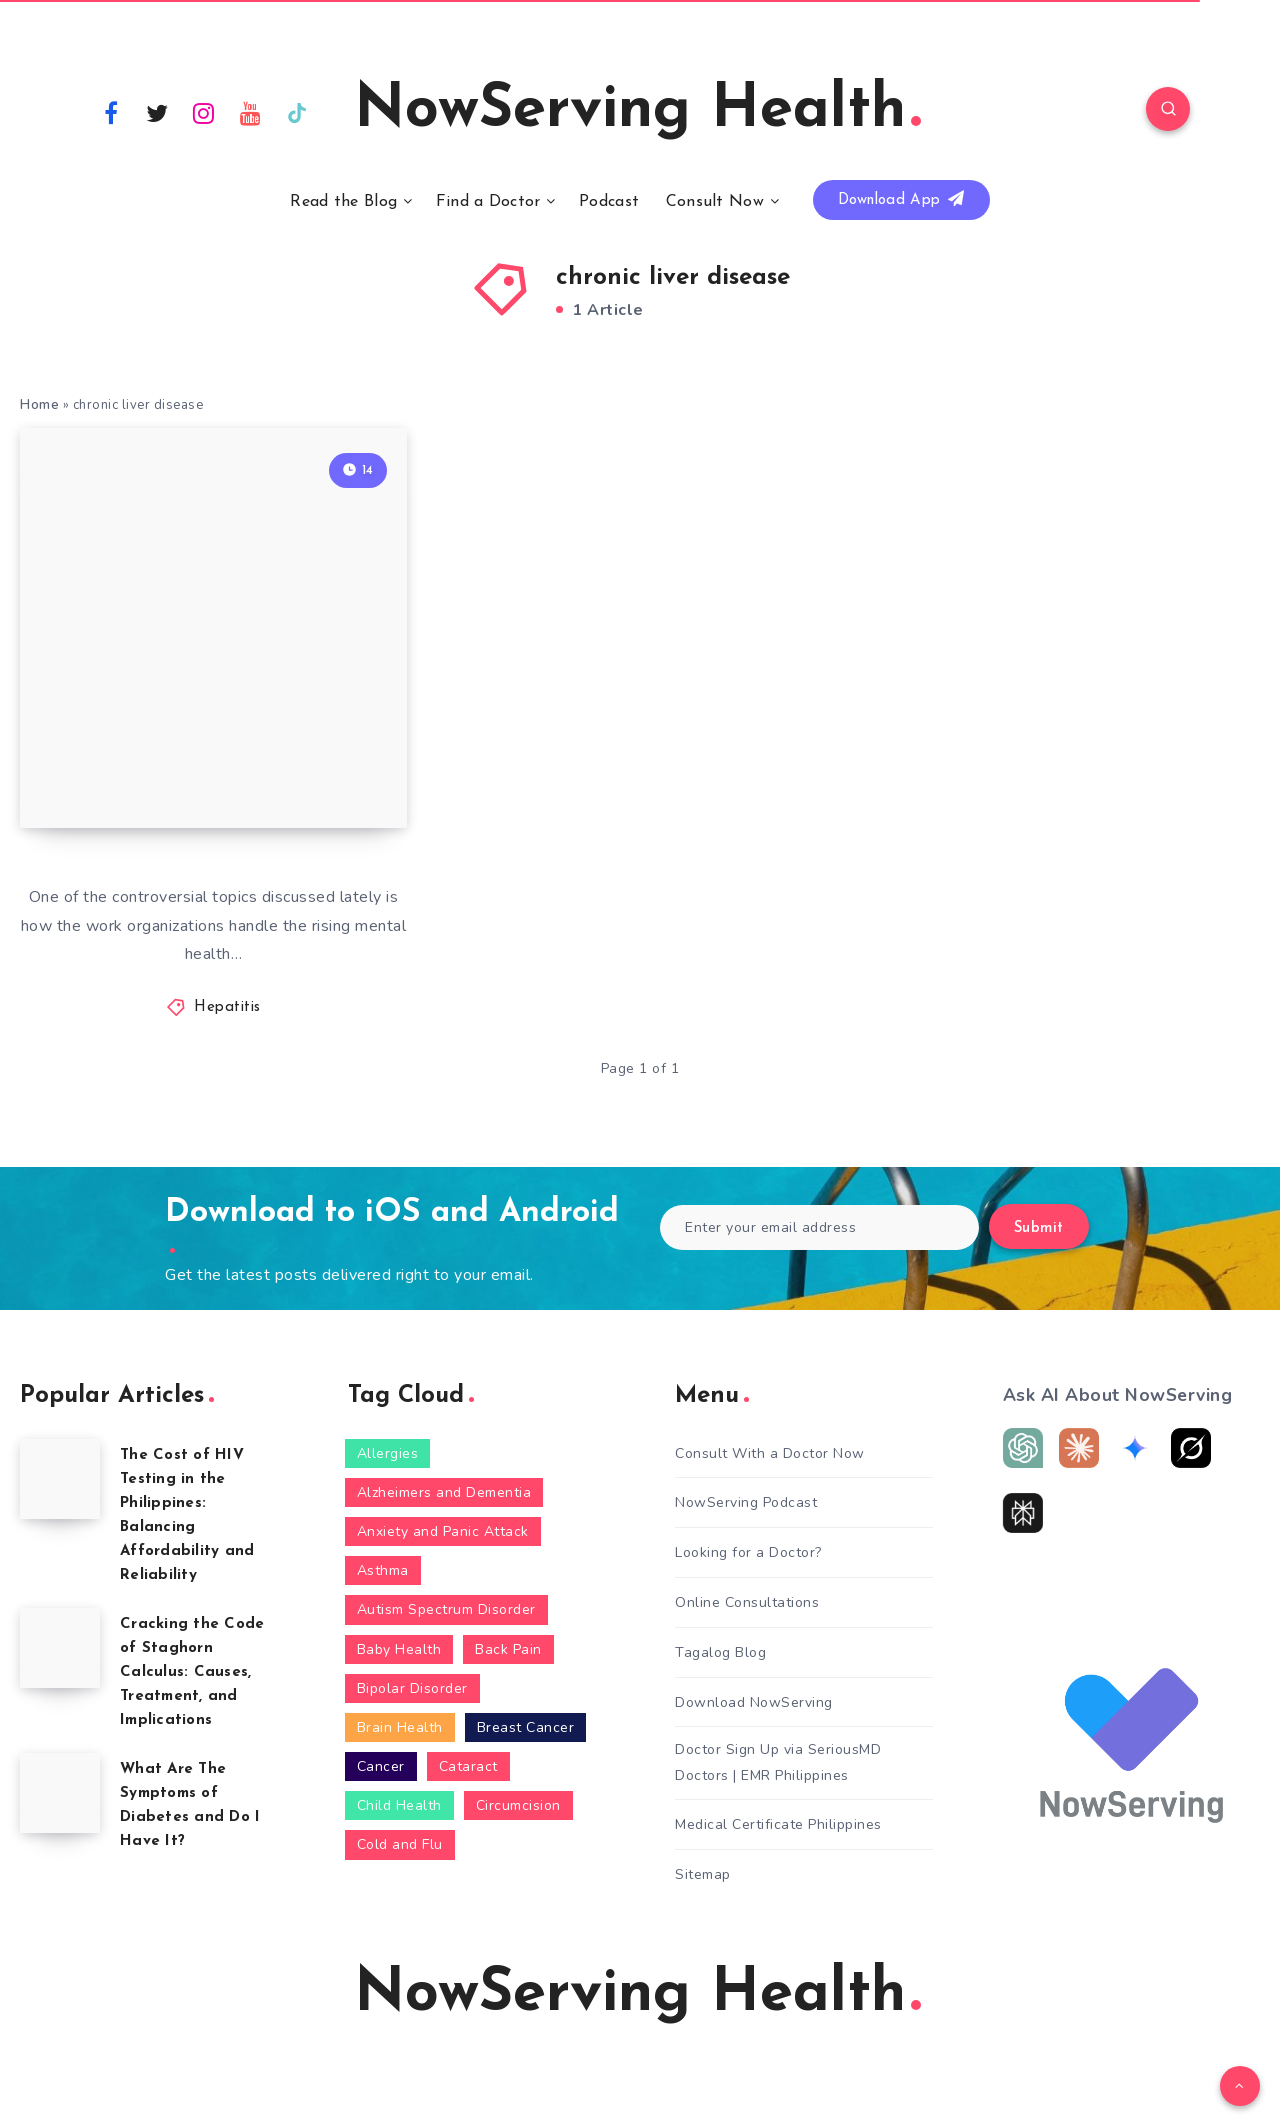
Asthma (383, 1570)
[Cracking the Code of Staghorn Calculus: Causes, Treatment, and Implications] (60, 1648)
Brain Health (400, 1727)
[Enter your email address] (819, 1227)
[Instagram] (204, 112)
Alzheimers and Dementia (444, 1492)
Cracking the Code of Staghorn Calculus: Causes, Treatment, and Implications (192, 1672)
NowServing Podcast (746, 1502)
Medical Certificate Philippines (778, 1824)
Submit (1039, 1228)
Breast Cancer (526, 1727)
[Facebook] (111, 112)
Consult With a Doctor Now (770, 1453)
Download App (901, 199)
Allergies (388, 1453)
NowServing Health (637, 111)
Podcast (609, 202)
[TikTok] (297, 112)
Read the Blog (343, 202)
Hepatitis (227, 1007)
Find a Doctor (488, 202)
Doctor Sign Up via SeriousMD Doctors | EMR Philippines (778, 1762)
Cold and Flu (400, 1844)
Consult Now (715, 202)
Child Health (399, 1805)
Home (39, 405)
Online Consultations (747, 1602)
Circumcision (518, 1805)
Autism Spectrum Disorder (446, 1609)
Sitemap (703, 1874)
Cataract (468, 1766)
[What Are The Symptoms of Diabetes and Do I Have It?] (60, 1793)
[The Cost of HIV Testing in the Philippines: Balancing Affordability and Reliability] (60, 1479)
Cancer (381, 1766)
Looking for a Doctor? (748, 1552)
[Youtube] (251, 112)
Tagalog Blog (720, 1652)
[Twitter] (158, 112)
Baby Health (399, 1649)
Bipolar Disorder (412, 1688)
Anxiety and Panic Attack (443, 1531)
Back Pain (508, 1649)
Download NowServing (754, 1702)
